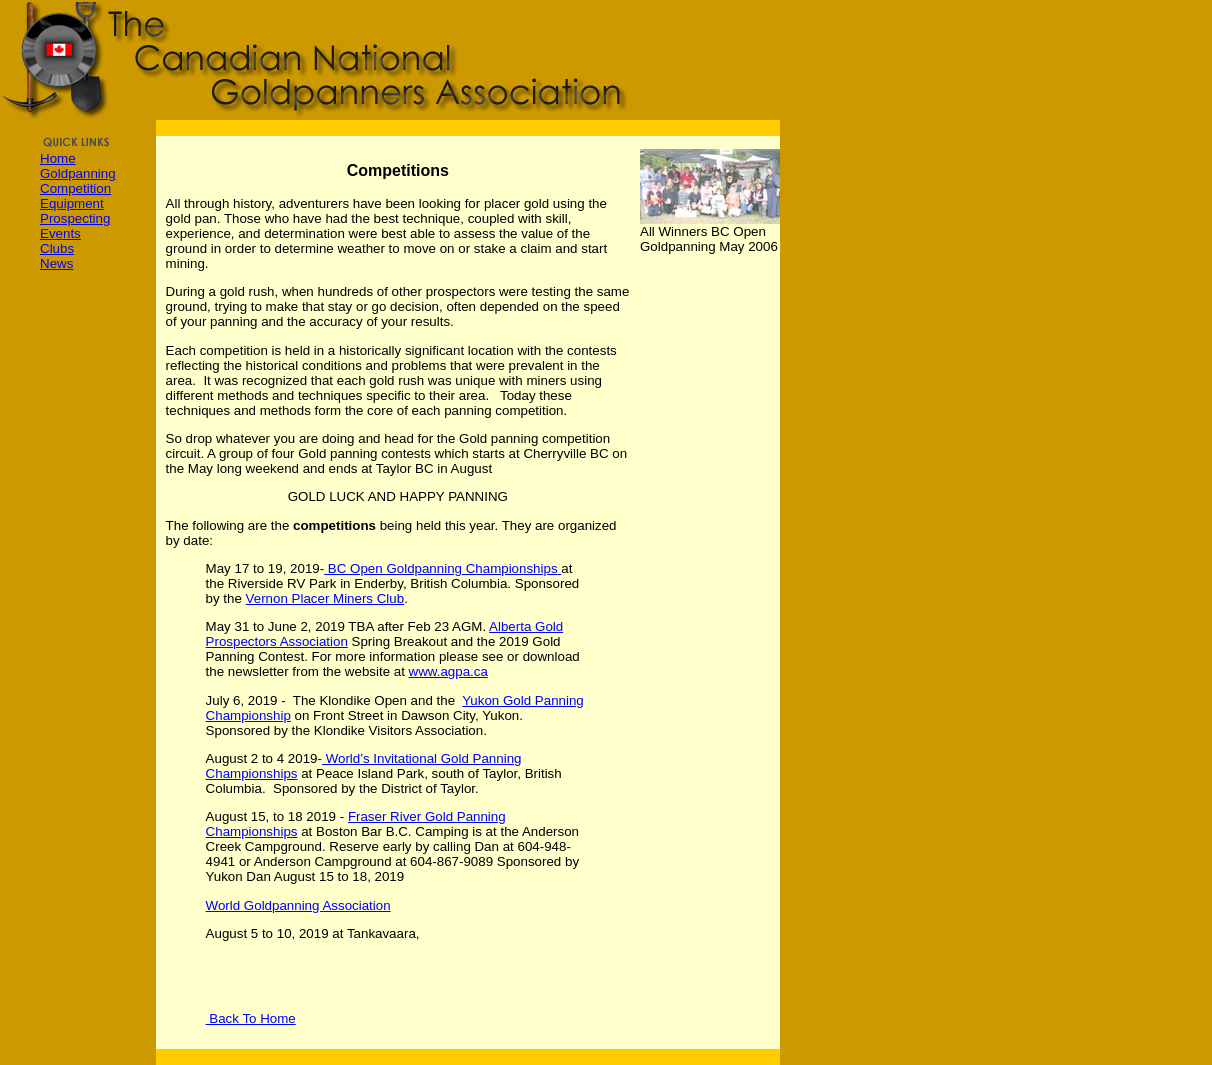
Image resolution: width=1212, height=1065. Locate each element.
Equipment (72, 203)
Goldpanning (78, 173)
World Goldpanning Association (298, 905)
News (56, 263)
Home (58, 158)
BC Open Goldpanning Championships (440, 568)
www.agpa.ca (448, 671)
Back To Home (251, 1018)
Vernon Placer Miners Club (325, 598)
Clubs (57, 248)
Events (60, 233)
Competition (75, 188)
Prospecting (75, 218)
